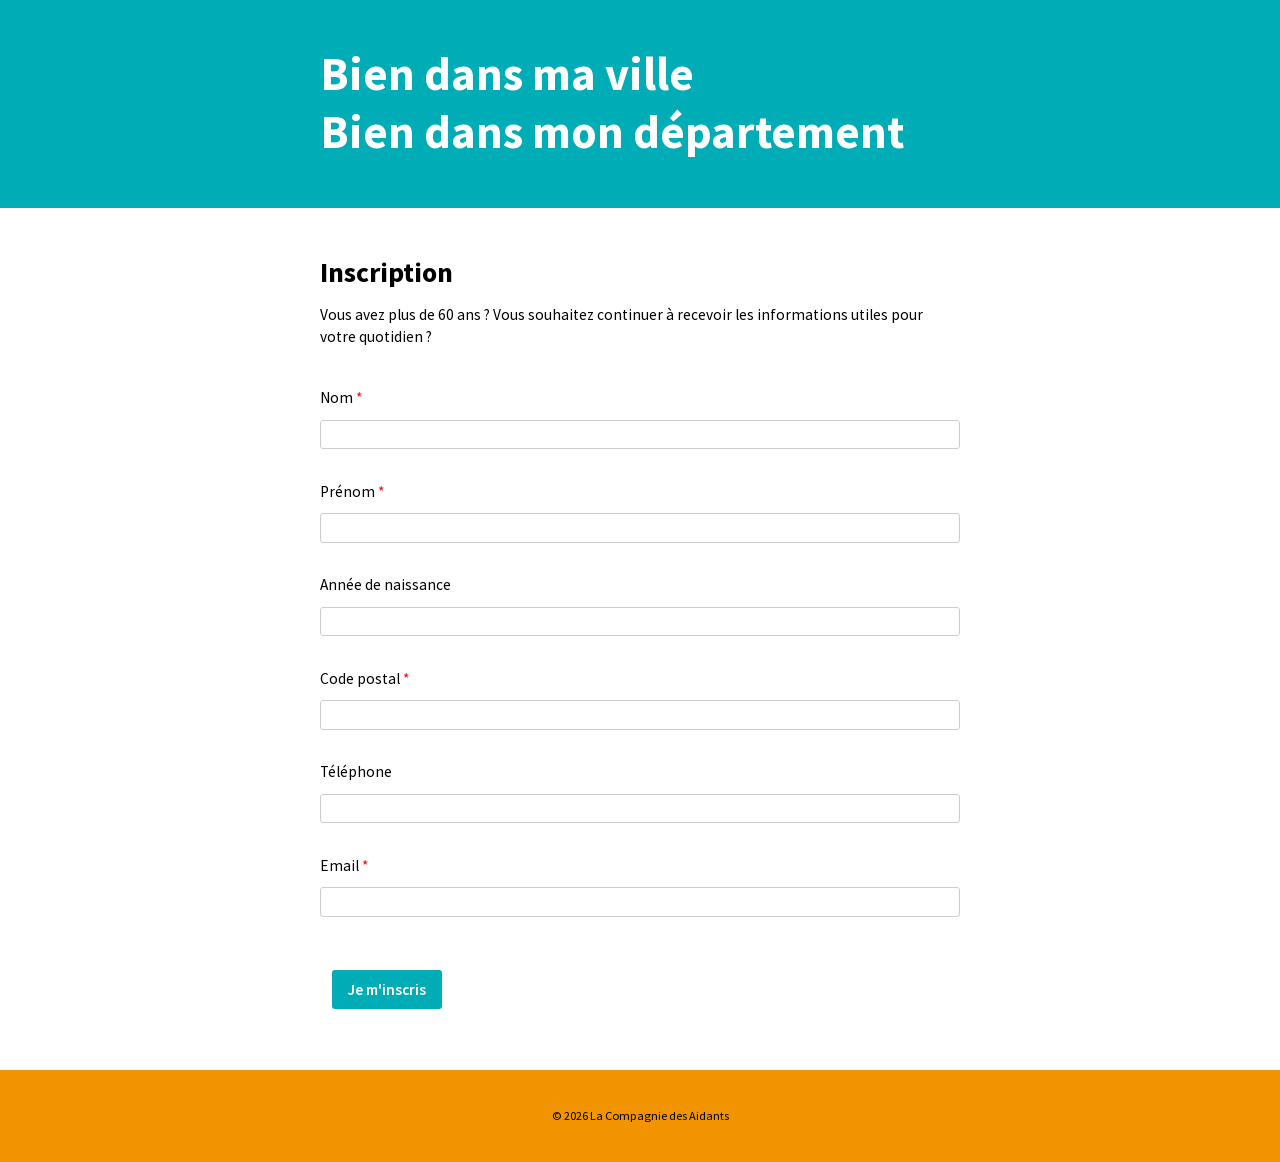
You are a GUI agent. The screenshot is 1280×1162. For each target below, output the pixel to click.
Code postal (364, 678)
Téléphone (356, 771)
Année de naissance (385, 584)
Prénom (352, 491)
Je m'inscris (386, 989)
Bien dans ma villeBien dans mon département (612, 103)
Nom (341, 397)
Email (344, 865)
